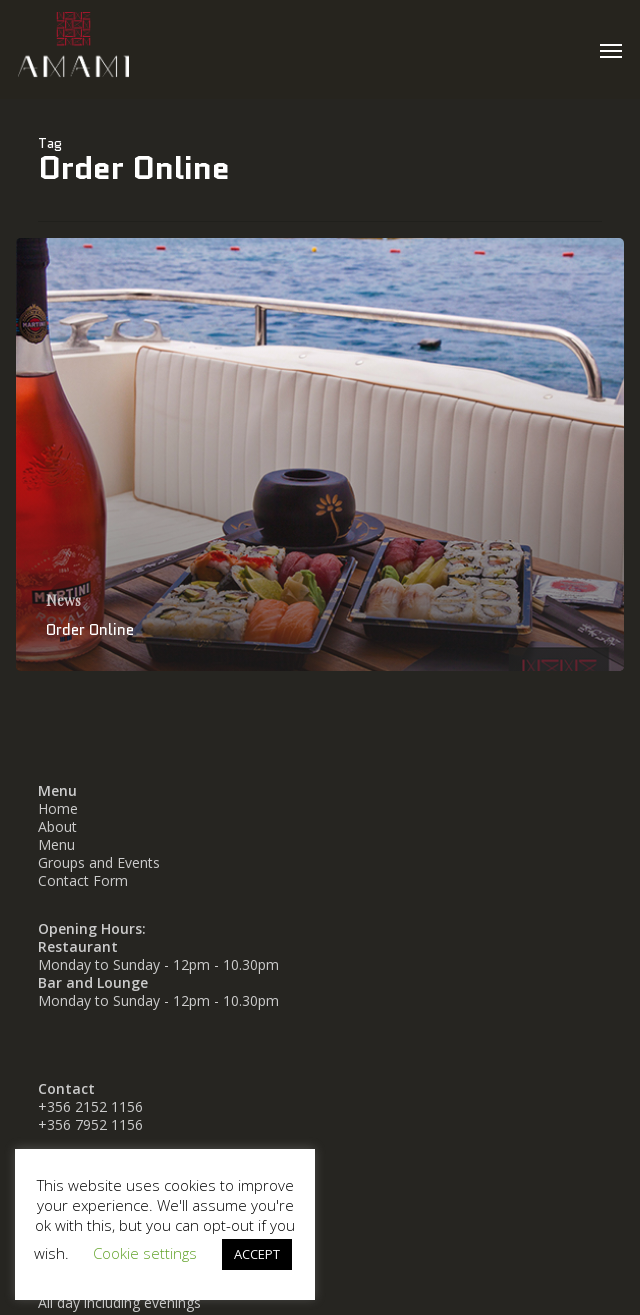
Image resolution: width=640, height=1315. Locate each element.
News (63, 600)
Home (58, 808)
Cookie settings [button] (145, 1253)
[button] (611, 50)
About (57, 826)
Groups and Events (99, 862)
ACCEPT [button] (257, 1254)
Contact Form (83, 880)
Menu (56, 844)
